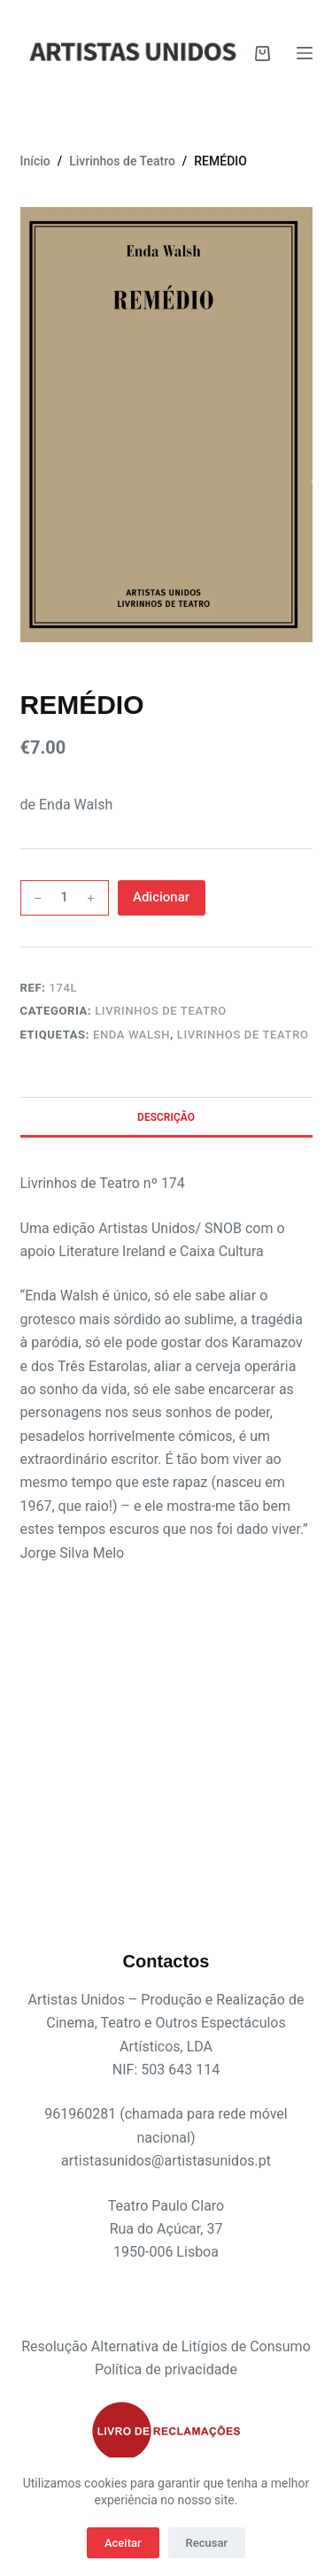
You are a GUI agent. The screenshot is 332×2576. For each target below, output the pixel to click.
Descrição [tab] (166, 1117)
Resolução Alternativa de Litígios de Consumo (166, 2346)
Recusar (207, 2542)
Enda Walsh (131, 1034)
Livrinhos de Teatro (161, 1010)
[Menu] (305, 53)
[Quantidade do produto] (64, 898)
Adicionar (161, 897)
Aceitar (123, 2542)
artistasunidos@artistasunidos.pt (166, 2160)
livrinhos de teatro (243, 1034)
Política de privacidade (166, 2369)
